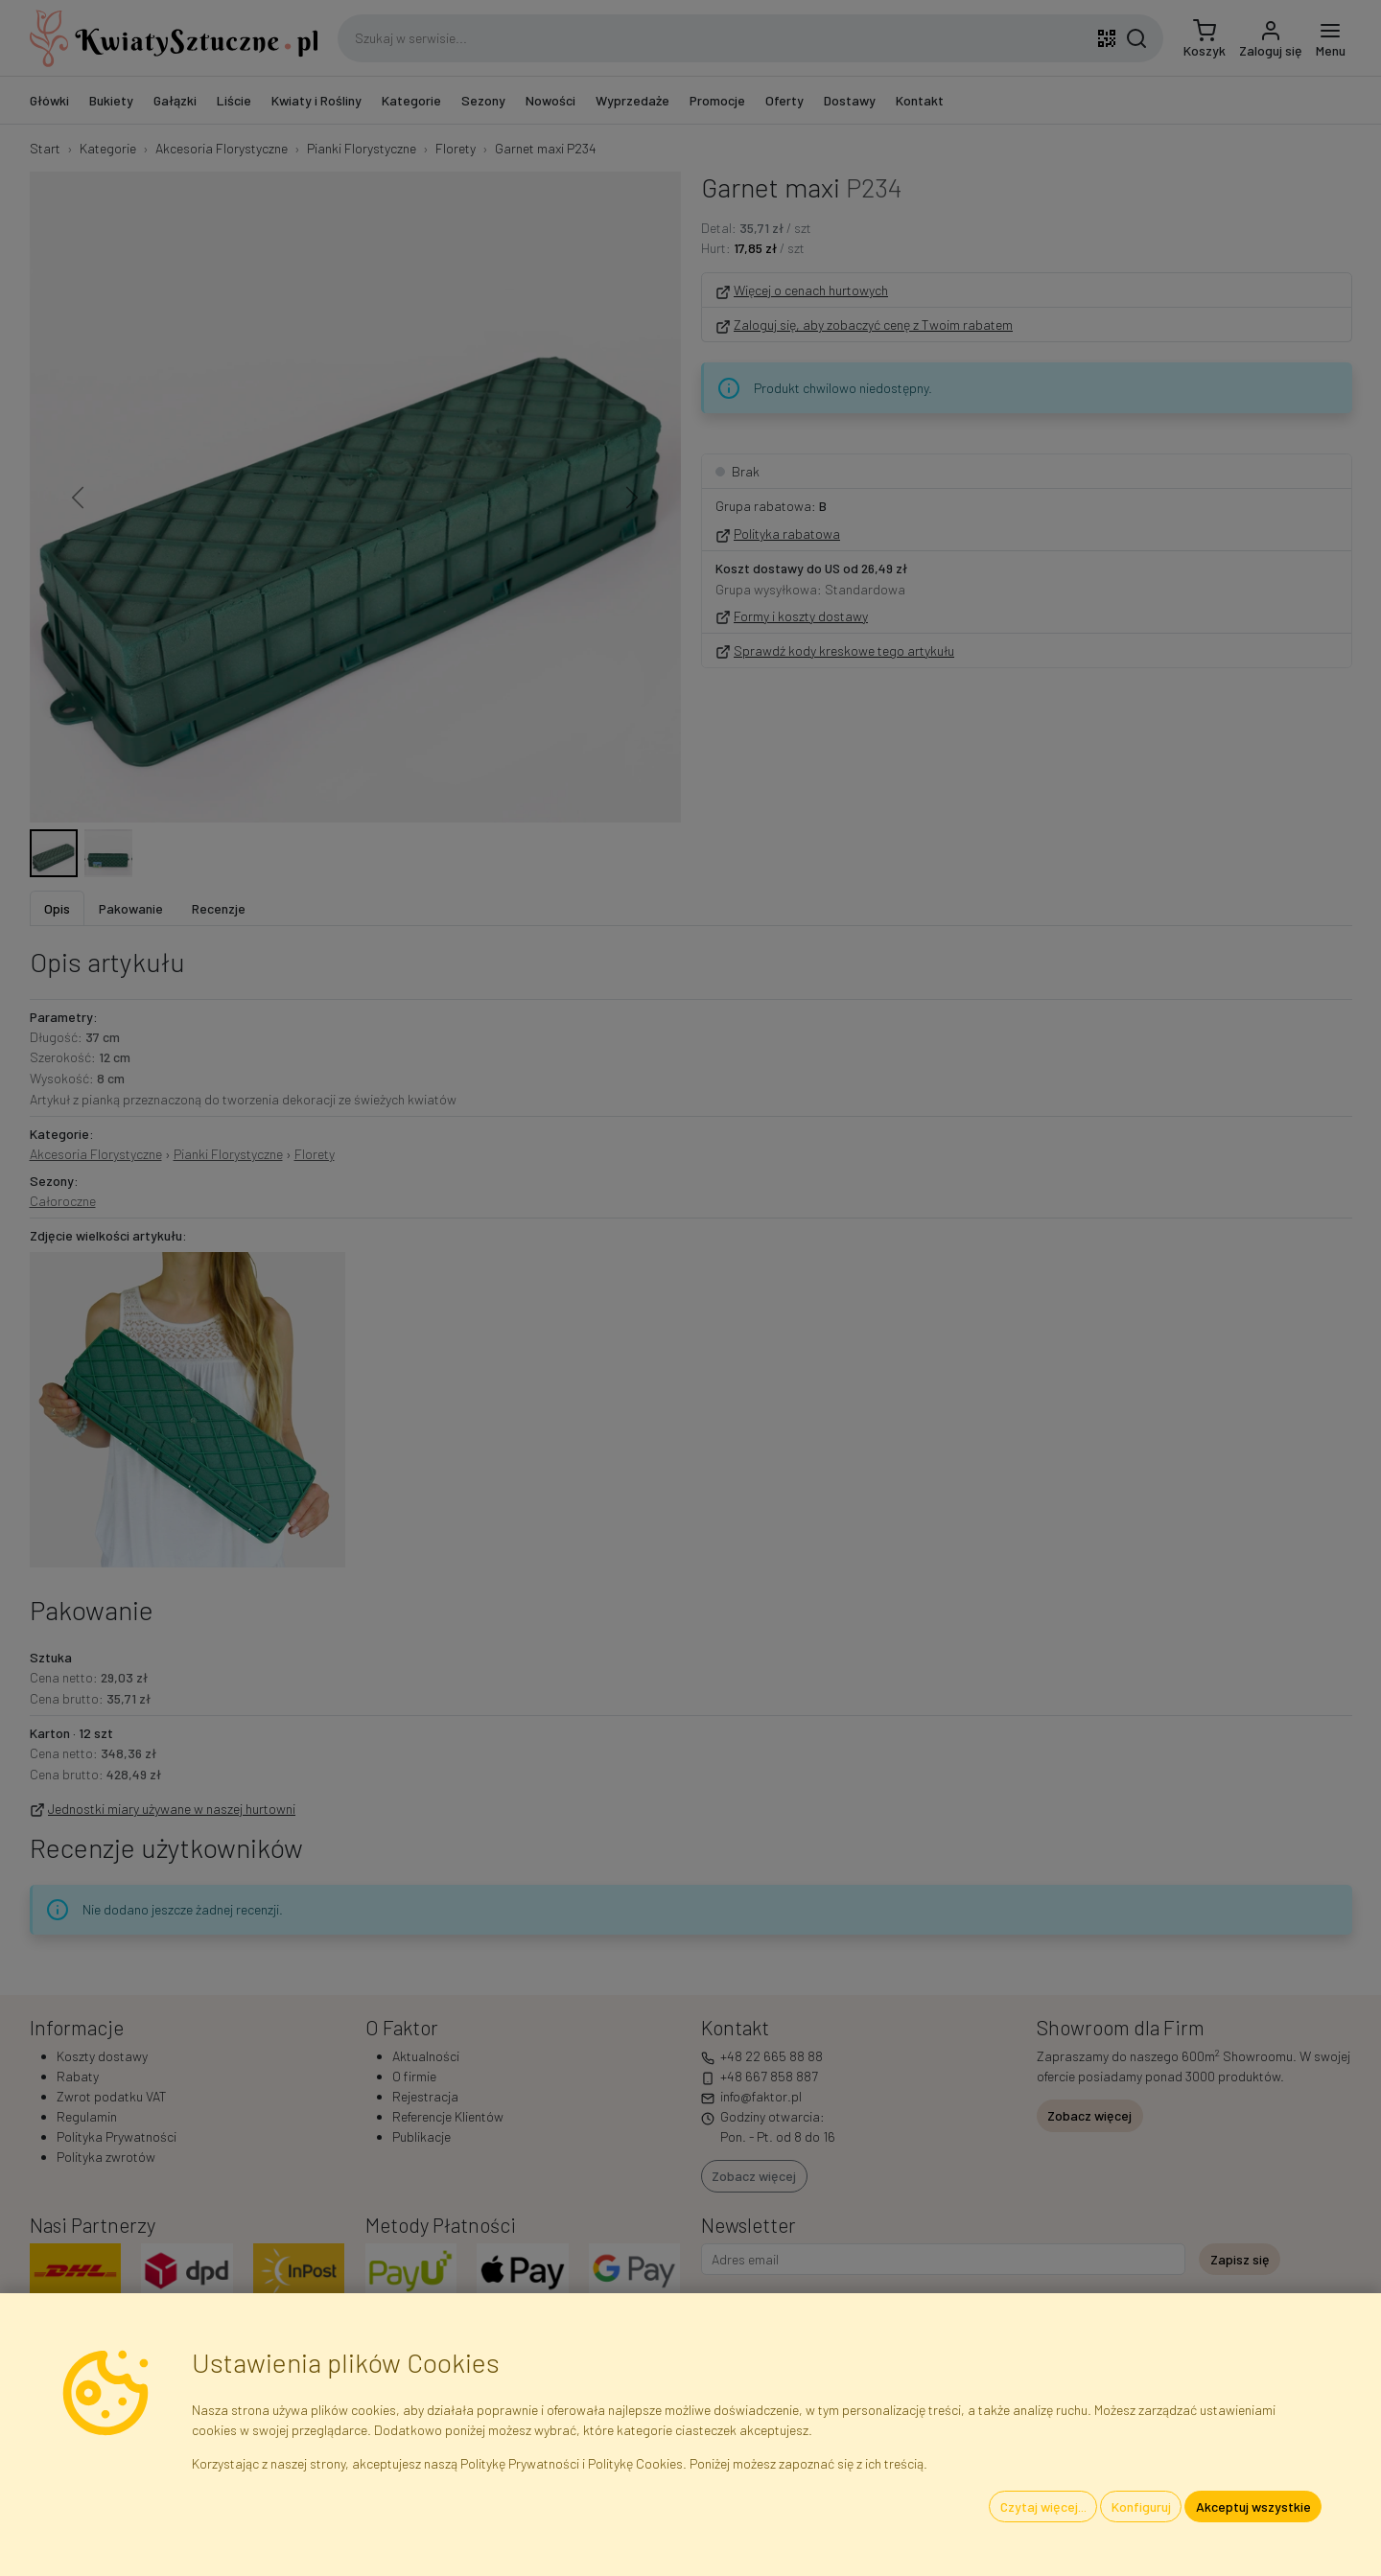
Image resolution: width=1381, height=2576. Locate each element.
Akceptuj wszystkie (1253, 2506)
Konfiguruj (1141, 2506)
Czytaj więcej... (1043, 2506)
